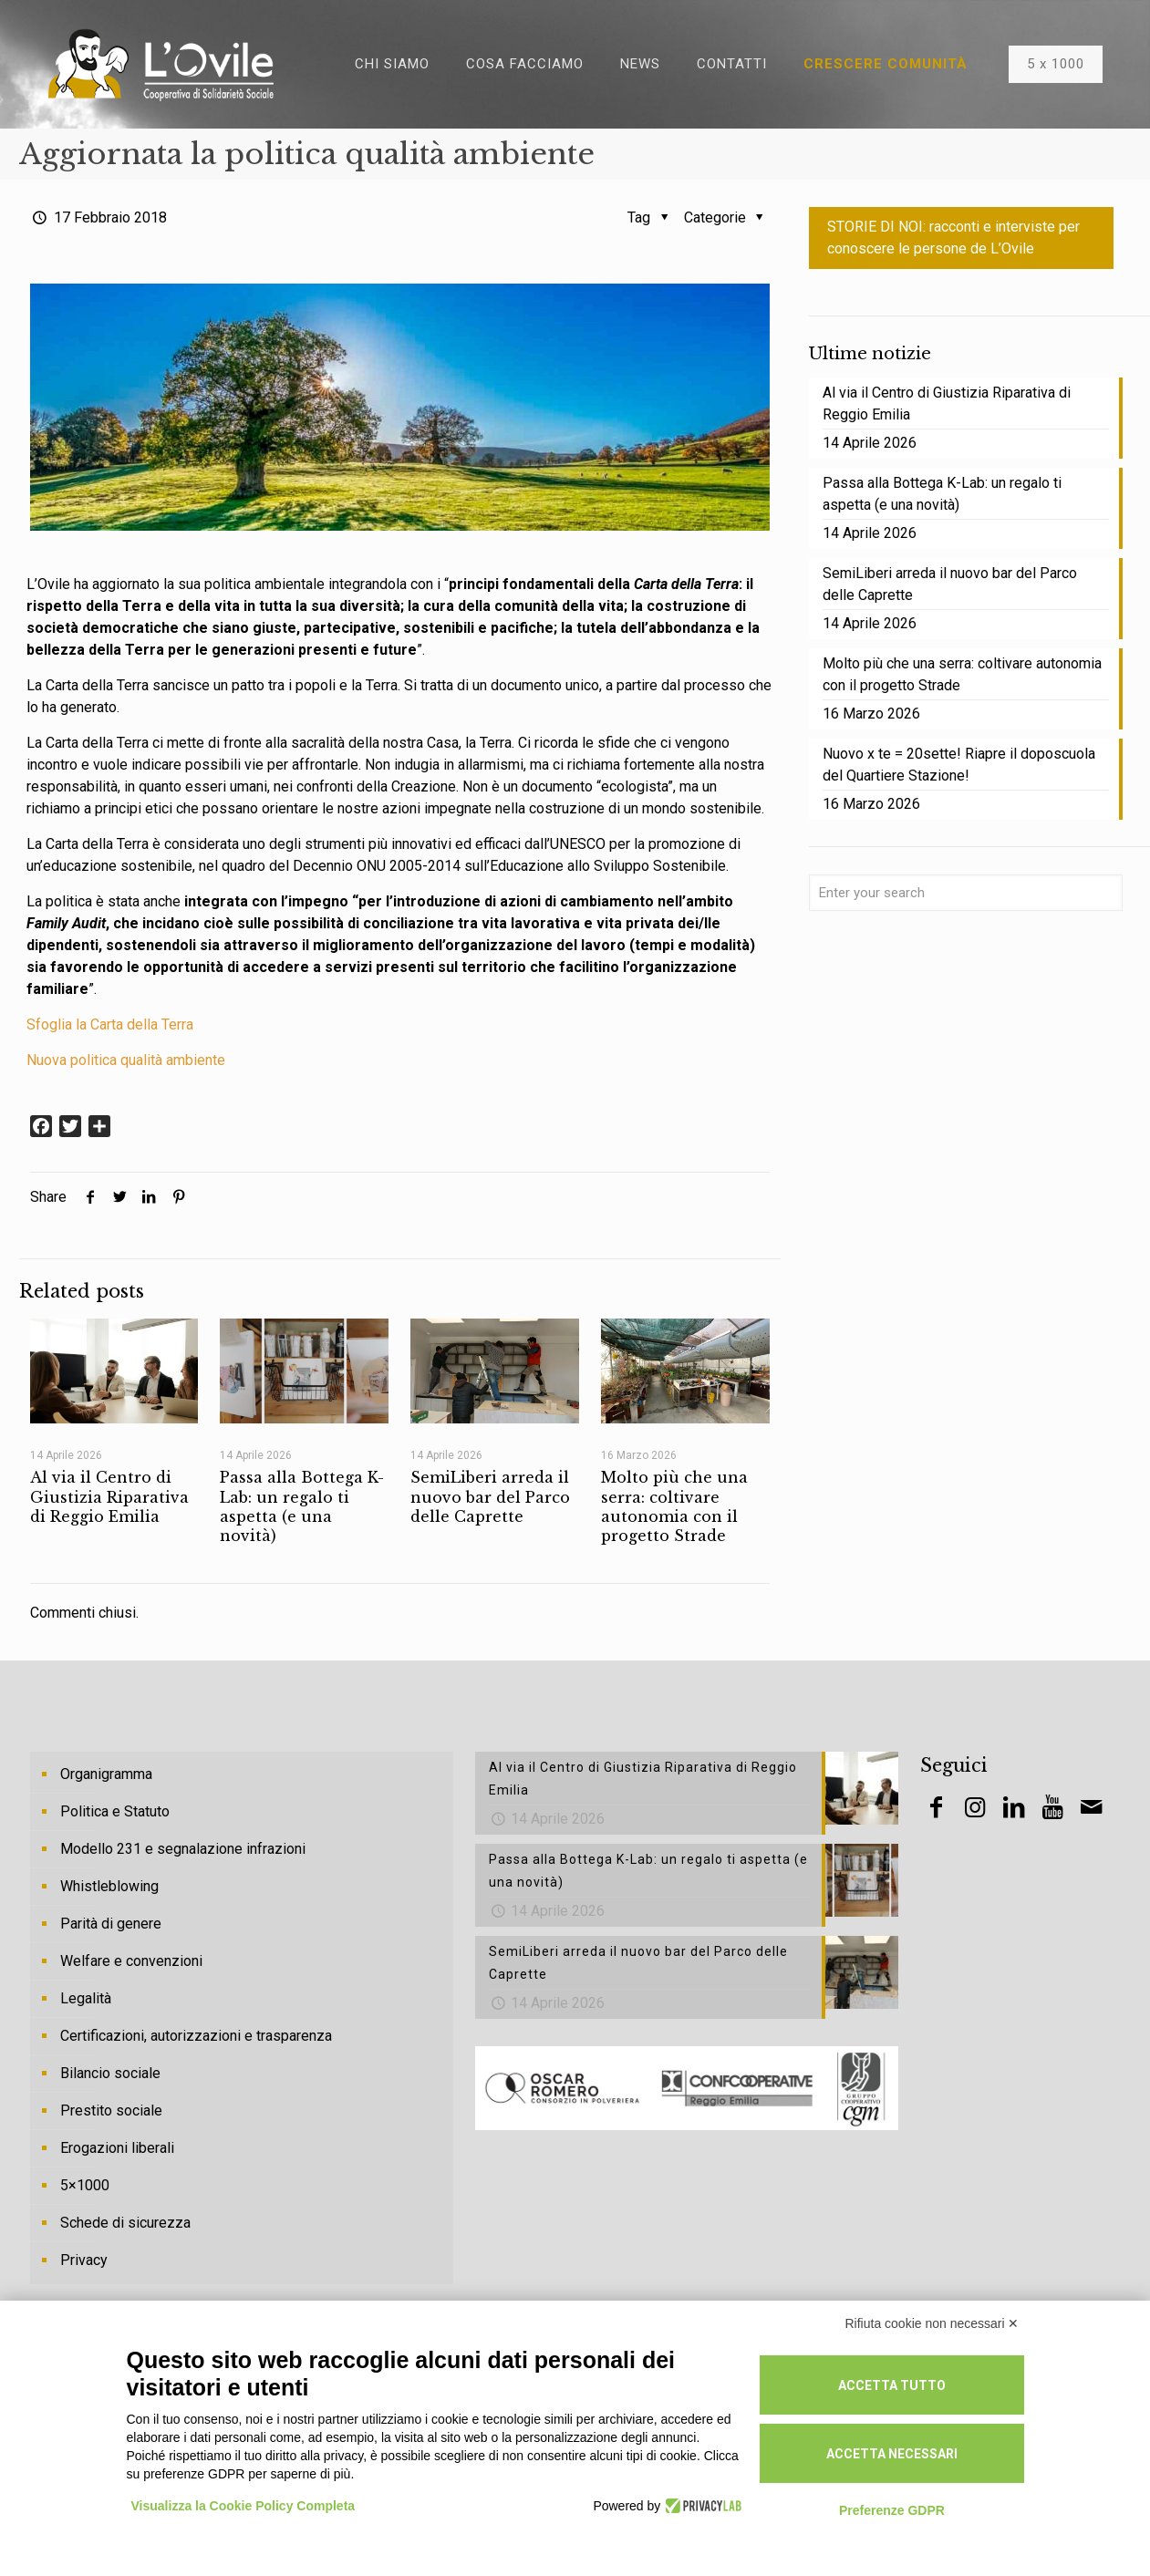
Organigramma (106, 1774)
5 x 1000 (1055, 64)
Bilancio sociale (110, 2073)
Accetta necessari (892, 2454)
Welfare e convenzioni (131, 1961)
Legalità (85, 1998)
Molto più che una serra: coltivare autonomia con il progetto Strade (674, 1506)
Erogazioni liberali (117, 2148)
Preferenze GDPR (892, 2510)
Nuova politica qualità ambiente (125, 1060)
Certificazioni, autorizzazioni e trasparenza (196, 2035)
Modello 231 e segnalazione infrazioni (183, 1848)
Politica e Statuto (115, 1811)
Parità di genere (110, 1923)
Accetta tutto (892, 2385)
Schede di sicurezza (125, 2222)
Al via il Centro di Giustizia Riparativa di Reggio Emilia (109, 1497)
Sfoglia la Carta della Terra (109, 1024)
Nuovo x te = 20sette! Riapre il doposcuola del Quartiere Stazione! (959, 764)
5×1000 (84, 2185)
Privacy (84, 2260)
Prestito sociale (111, 2110)
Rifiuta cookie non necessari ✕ (932, 2323)
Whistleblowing (109, 1886)
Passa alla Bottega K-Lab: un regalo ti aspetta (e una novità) (302, 1506)
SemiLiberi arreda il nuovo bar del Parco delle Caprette (490, 1497)
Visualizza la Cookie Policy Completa (243, 2505)
